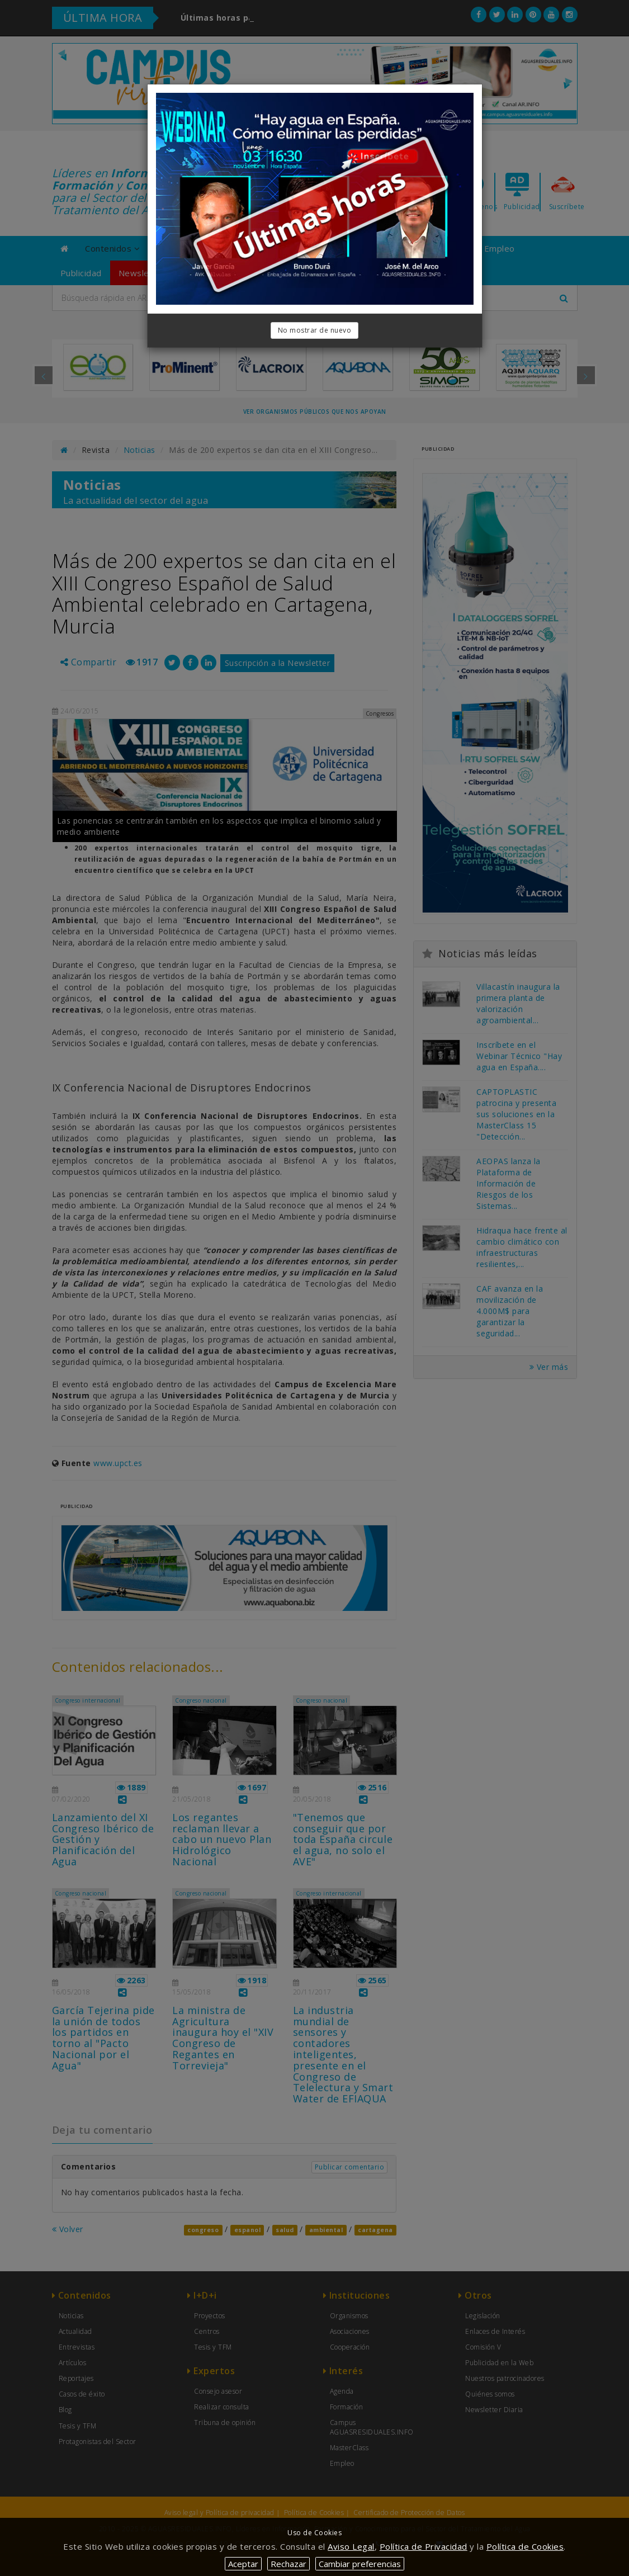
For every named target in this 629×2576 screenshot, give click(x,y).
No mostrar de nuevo (315, 330)
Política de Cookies (525, 2546)
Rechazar (288, 2563)
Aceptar (243, 2563)
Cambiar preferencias (360, 2563)
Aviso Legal (351, 2546)
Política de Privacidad (423, 2546)
